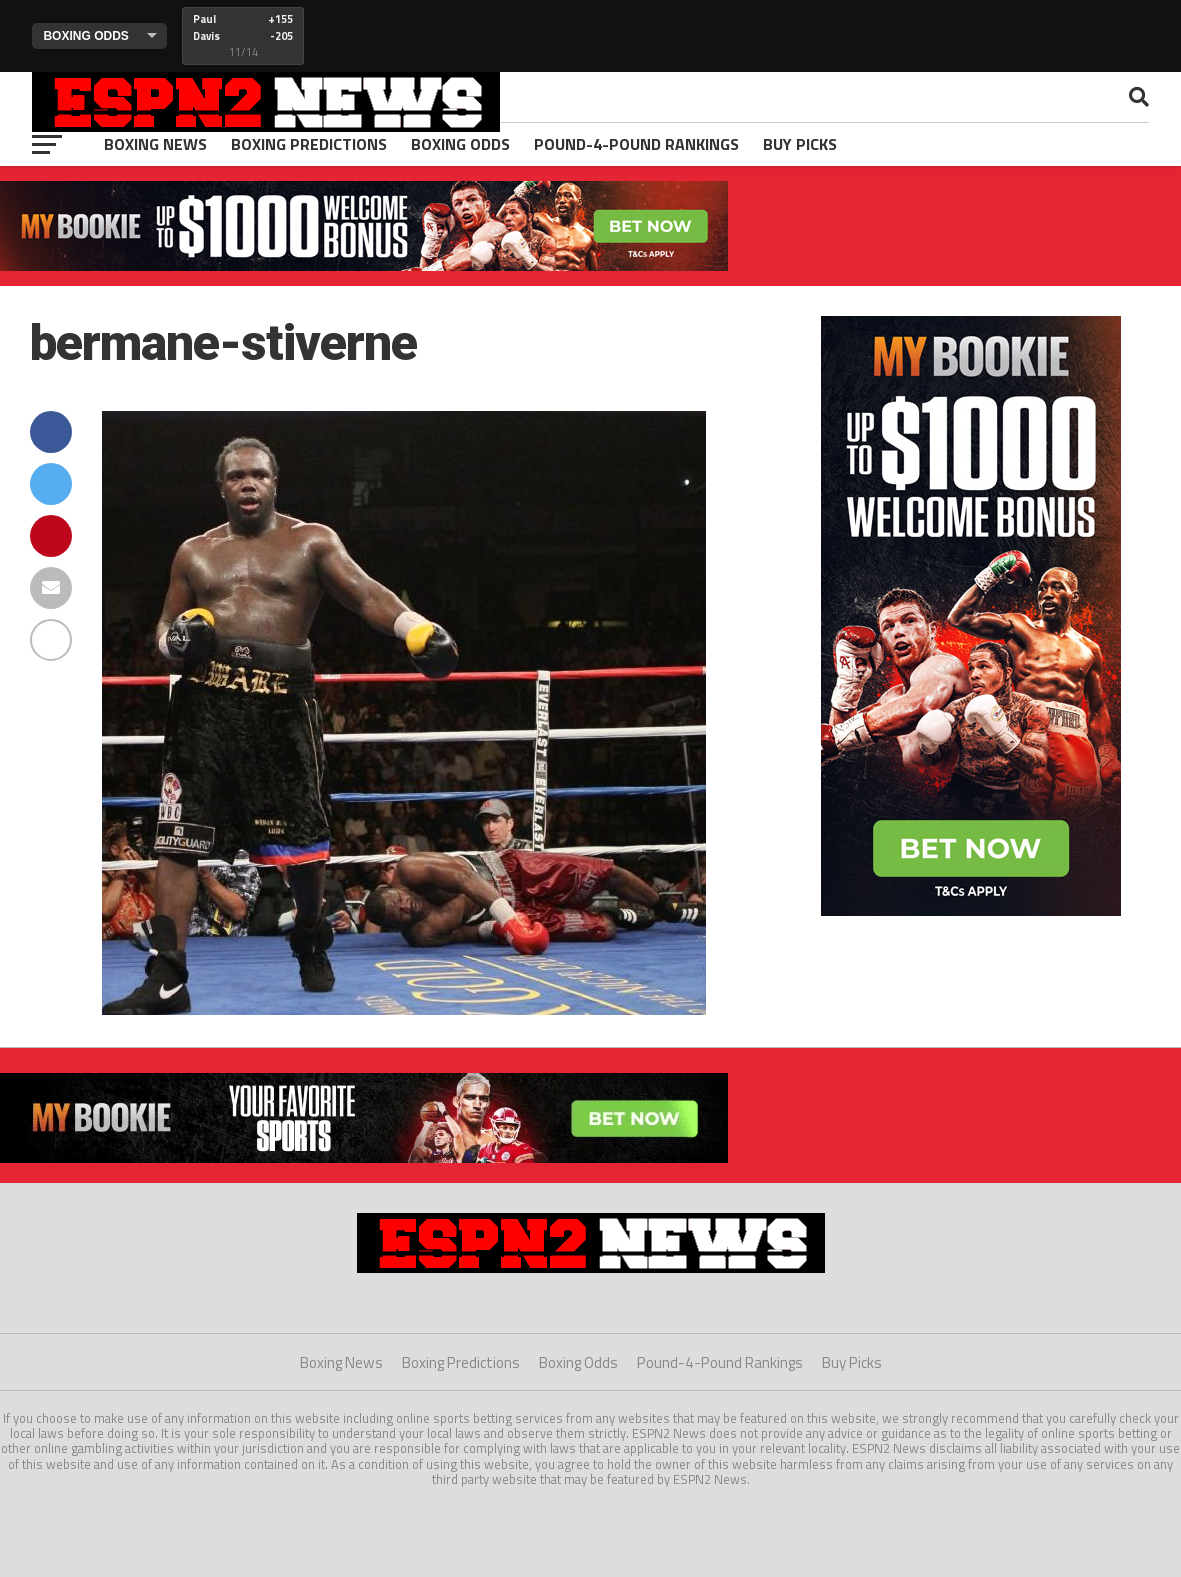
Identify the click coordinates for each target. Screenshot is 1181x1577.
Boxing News (155, 144)
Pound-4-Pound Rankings (636, 144)
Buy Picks (800, 144)
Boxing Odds (460, 144)
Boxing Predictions (309, 144)
